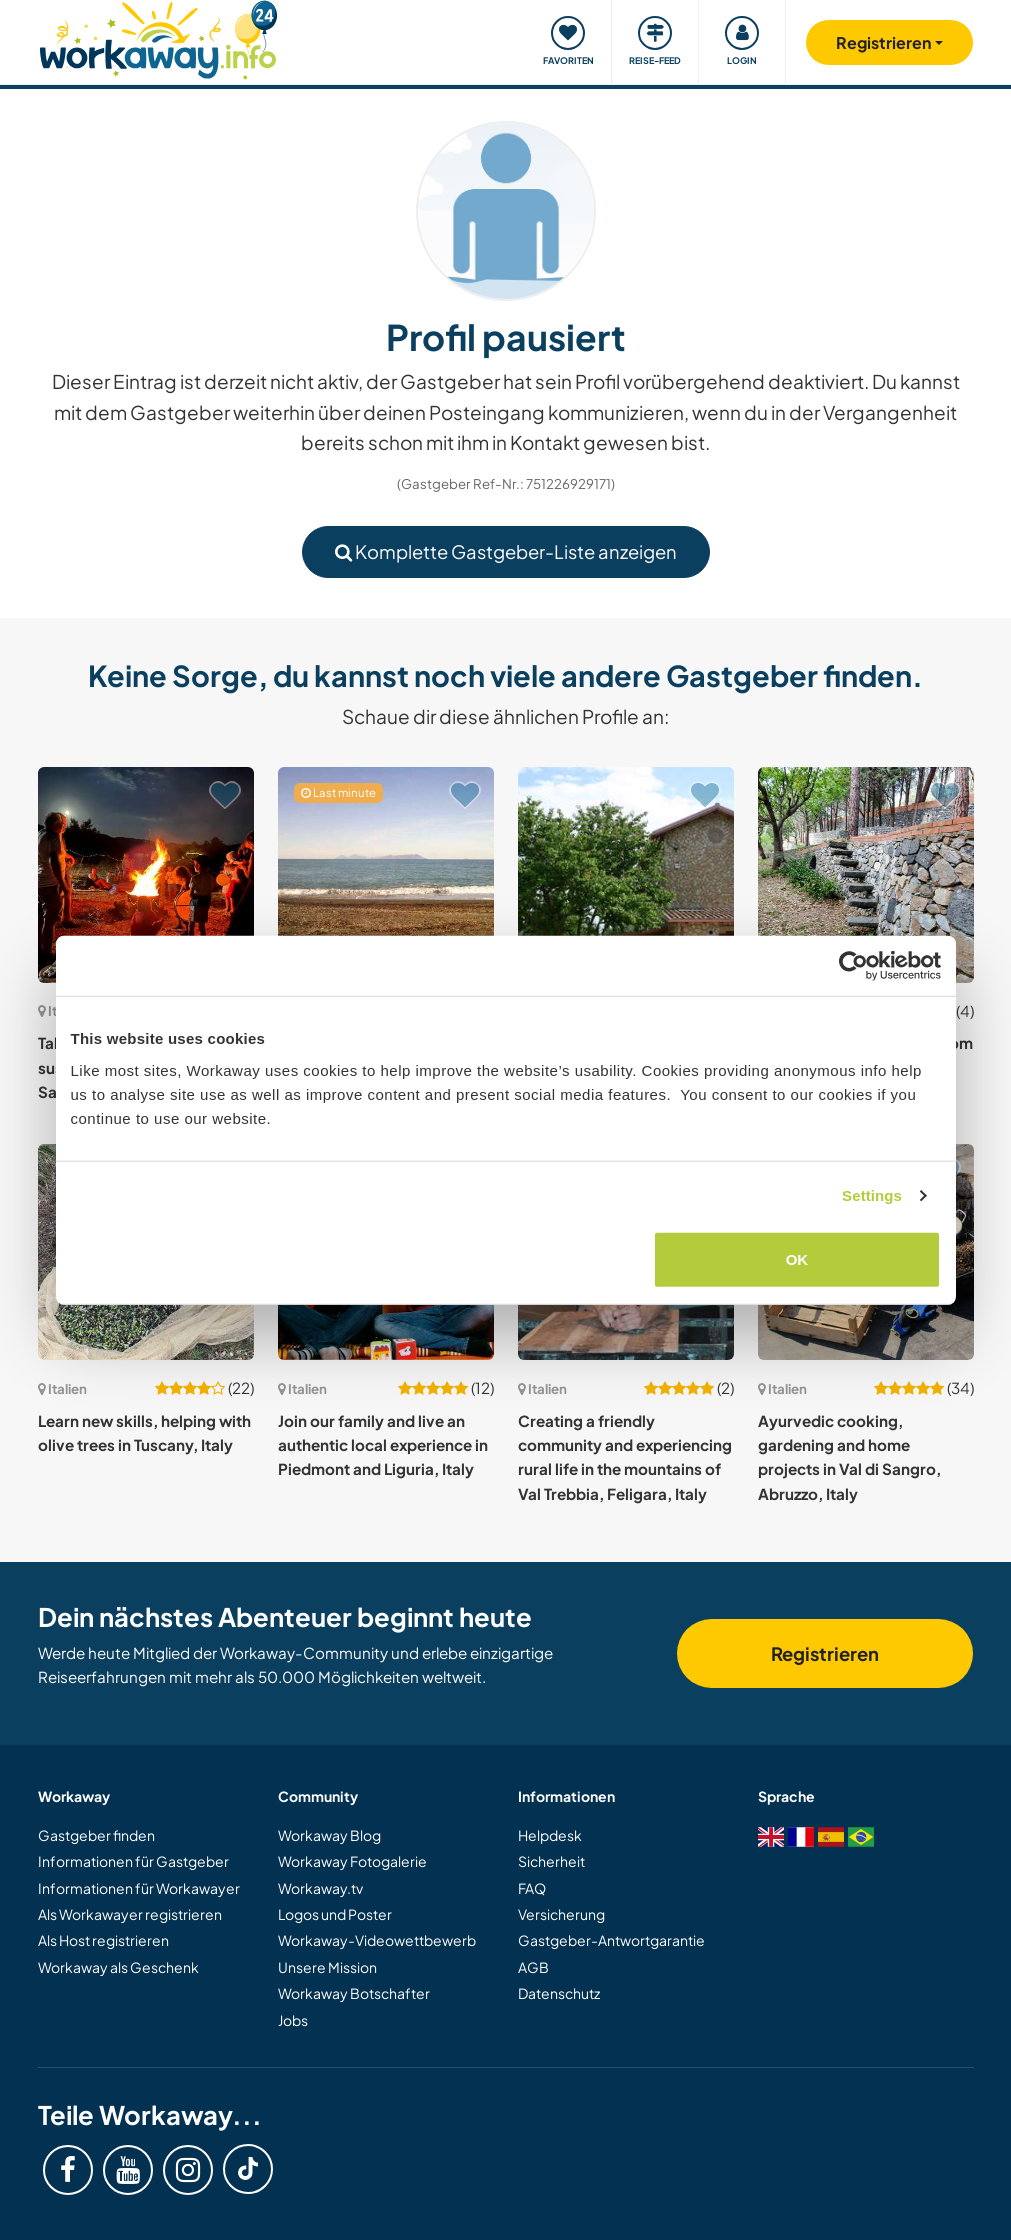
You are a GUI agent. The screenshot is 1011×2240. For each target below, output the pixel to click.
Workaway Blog (329, 1835)
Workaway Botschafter (354, 1993)
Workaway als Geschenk (118, 1967)
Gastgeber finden (96, 1835)
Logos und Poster (335, 1914)
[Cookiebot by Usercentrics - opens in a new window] (853, 966)
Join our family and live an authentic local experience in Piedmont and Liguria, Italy (383, 1445)
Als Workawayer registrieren (130, 1914)
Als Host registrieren (103, 1940)
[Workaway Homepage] (158, 37)
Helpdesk (550, 1835)
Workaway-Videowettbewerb (377, 1940)
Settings (872, 1195)
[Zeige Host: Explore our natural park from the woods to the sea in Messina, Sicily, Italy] (866, 875)
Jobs (293, 2020)
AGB (533, 1967)
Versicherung (561, 1914)
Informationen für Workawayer (139, 1888)
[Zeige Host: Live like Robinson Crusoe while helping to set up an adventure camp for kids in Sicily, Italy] (386, 875)
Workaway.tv (320, 1888)
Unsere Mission (327, 1967)
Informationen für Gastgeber (133, 1861)
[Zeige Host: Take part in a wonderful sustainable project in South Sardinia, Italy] (146, 875)
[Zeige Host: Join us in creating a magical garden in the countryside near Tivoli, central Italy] (626, 875)
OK (797, 1258)
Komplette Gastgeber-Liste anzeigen (506, 551)
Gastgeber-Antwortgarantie (611, 1940)
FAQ (532, 1888)
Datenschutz (559, 1993)
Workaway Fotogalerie (352, 1861)
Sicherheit (551, 1861)
